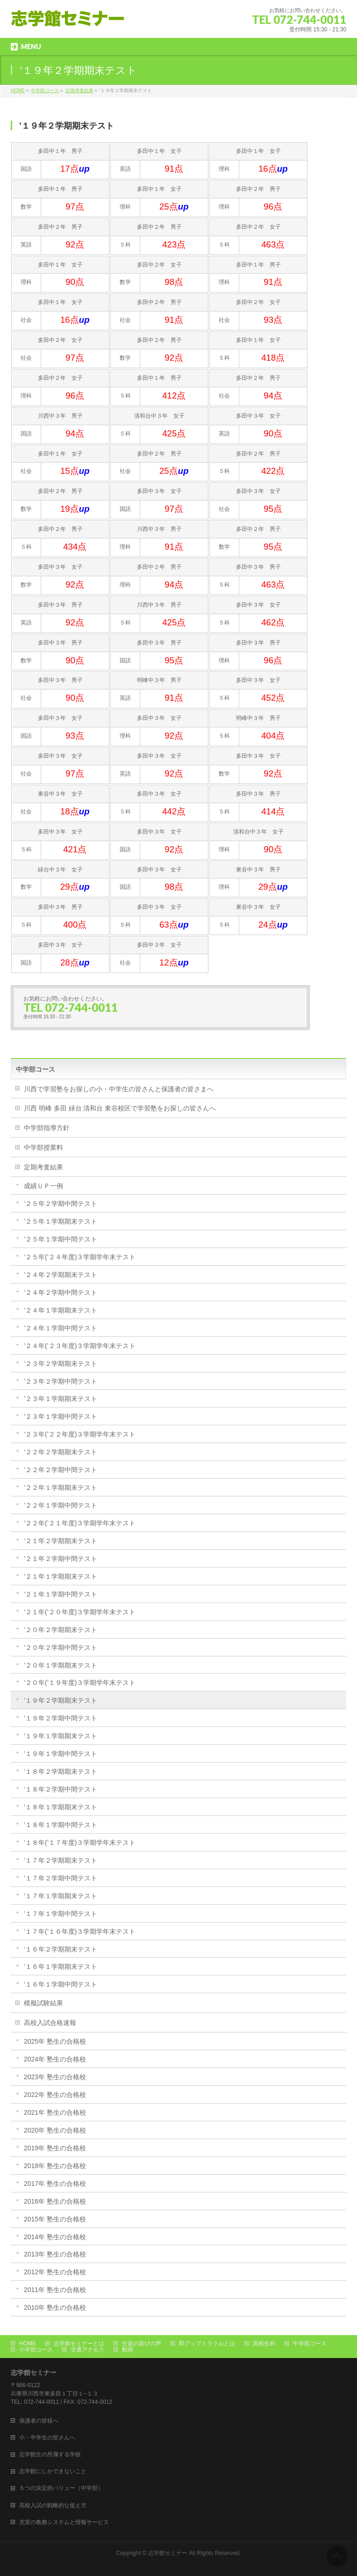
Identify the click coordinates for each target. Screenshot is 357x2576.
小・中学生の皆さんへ (47, 2437)
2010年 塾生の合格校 (55, 2307)
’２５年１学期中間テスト (60, 1239)
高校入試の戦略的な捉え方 (52, 2505)
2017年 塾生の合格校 (55, 2183)
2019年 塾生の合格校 (55, 2148)
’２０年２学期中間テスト (60, 1647)
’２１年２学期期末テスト (60, 1541)
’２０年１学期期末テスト (60, 1665)
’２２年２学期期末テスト (60, 1452)
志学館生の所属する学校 (50, 2454)
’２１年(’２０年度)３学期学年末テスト (80, 1612)
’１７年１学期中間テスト (60, 1913)
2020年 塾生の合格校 (55, 2130)
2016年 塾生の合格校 (55, 2201)
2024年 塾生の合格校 (55, 2059)
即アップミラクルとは (207, 2343)
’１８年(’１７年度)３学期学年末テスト (80, 1842)
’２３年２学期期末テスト (60, 1363)
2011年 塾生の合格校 (55, 2289)
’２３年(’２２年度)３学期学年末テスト (80, 1434)
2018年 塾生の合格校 (55, 2166)
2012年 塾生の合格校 (55, 2272)
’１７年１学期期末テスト (60, 1896)
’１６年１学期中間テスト (60, 1984)
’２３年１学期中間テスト (60, 1416)
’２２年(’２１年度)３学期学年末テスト (80, 1523)
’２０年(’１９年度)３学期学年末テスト (80, 1682)
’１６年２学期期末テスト (60, 1949)
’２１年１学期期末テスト (60, 1576)
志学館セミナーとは (79, 2343)
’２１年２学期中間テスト (60, 1558)
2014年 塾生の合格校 (55, 2237)
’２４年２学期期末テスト (60, 1274)
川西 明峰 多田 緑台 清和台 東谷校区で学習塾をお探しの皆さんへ (120, 1108)
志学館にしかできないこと (52, 2471)
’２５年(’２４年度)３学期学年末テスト (80, 1257)
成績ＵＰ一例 (43, 1186)
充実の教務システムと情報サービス (64, 2522)
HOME (27, 2343)
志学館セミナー (167, 2553)
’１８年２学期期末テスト (60, 1771)
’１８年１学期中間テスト (60, 1825)
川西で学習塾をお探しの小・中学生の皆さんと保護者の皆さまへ (119, 1089)
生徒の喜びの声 (141, 2343)
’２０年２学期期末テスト (60, 1629)
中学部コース (35, 1069)
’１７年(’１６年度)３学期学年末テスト (80, 1931)
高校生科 (264, 2343)
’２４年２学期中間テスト (60, 1292)
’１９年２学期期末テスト (60, 1700)
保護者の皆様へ (38, 2420)
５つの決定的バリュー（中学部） (61, 2488)
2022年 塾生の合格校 (55, 2094)
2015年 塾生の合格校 (55, 2219)
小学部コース (36, 2349)
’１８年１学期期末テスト (60, 1807)
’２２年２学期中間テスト (60, 1469)
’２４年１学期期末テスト (60, 1310)
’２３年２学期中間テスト (60, 1381)
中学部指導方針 (47, 1128)
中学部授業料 (43, 1147)
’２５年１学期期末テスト (60, 1221)
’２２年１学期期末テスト (60, 1487)
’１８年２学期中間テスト (60, 1789)
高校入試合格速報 (50, 2022)
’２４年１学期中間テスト (60, 1328)
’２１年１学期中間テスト (60, 1594)
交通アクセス (87, 2349)
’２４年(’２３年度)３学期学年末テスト (80, 1346)
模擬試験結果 (43, 2003)
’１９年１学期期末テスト (60, 1736)
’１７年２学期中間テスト (60, 1878)
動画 (127, 2349)
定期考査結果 (43, 1167)
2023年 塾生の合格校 (55, 2077)
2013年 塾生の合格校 (55, 2254)
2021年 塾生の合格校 (55, 2112)
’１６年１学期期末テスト (60, 1966)
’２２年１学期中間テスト (60, 1505)
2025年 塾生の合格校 (55, 2041)
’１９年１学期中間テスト (60, 1753)
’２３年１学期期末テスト (60, 1398)
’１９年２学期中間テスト (60, 1718)
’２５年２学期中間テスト (60, 1203)
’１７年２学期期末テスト (60, 1860)
